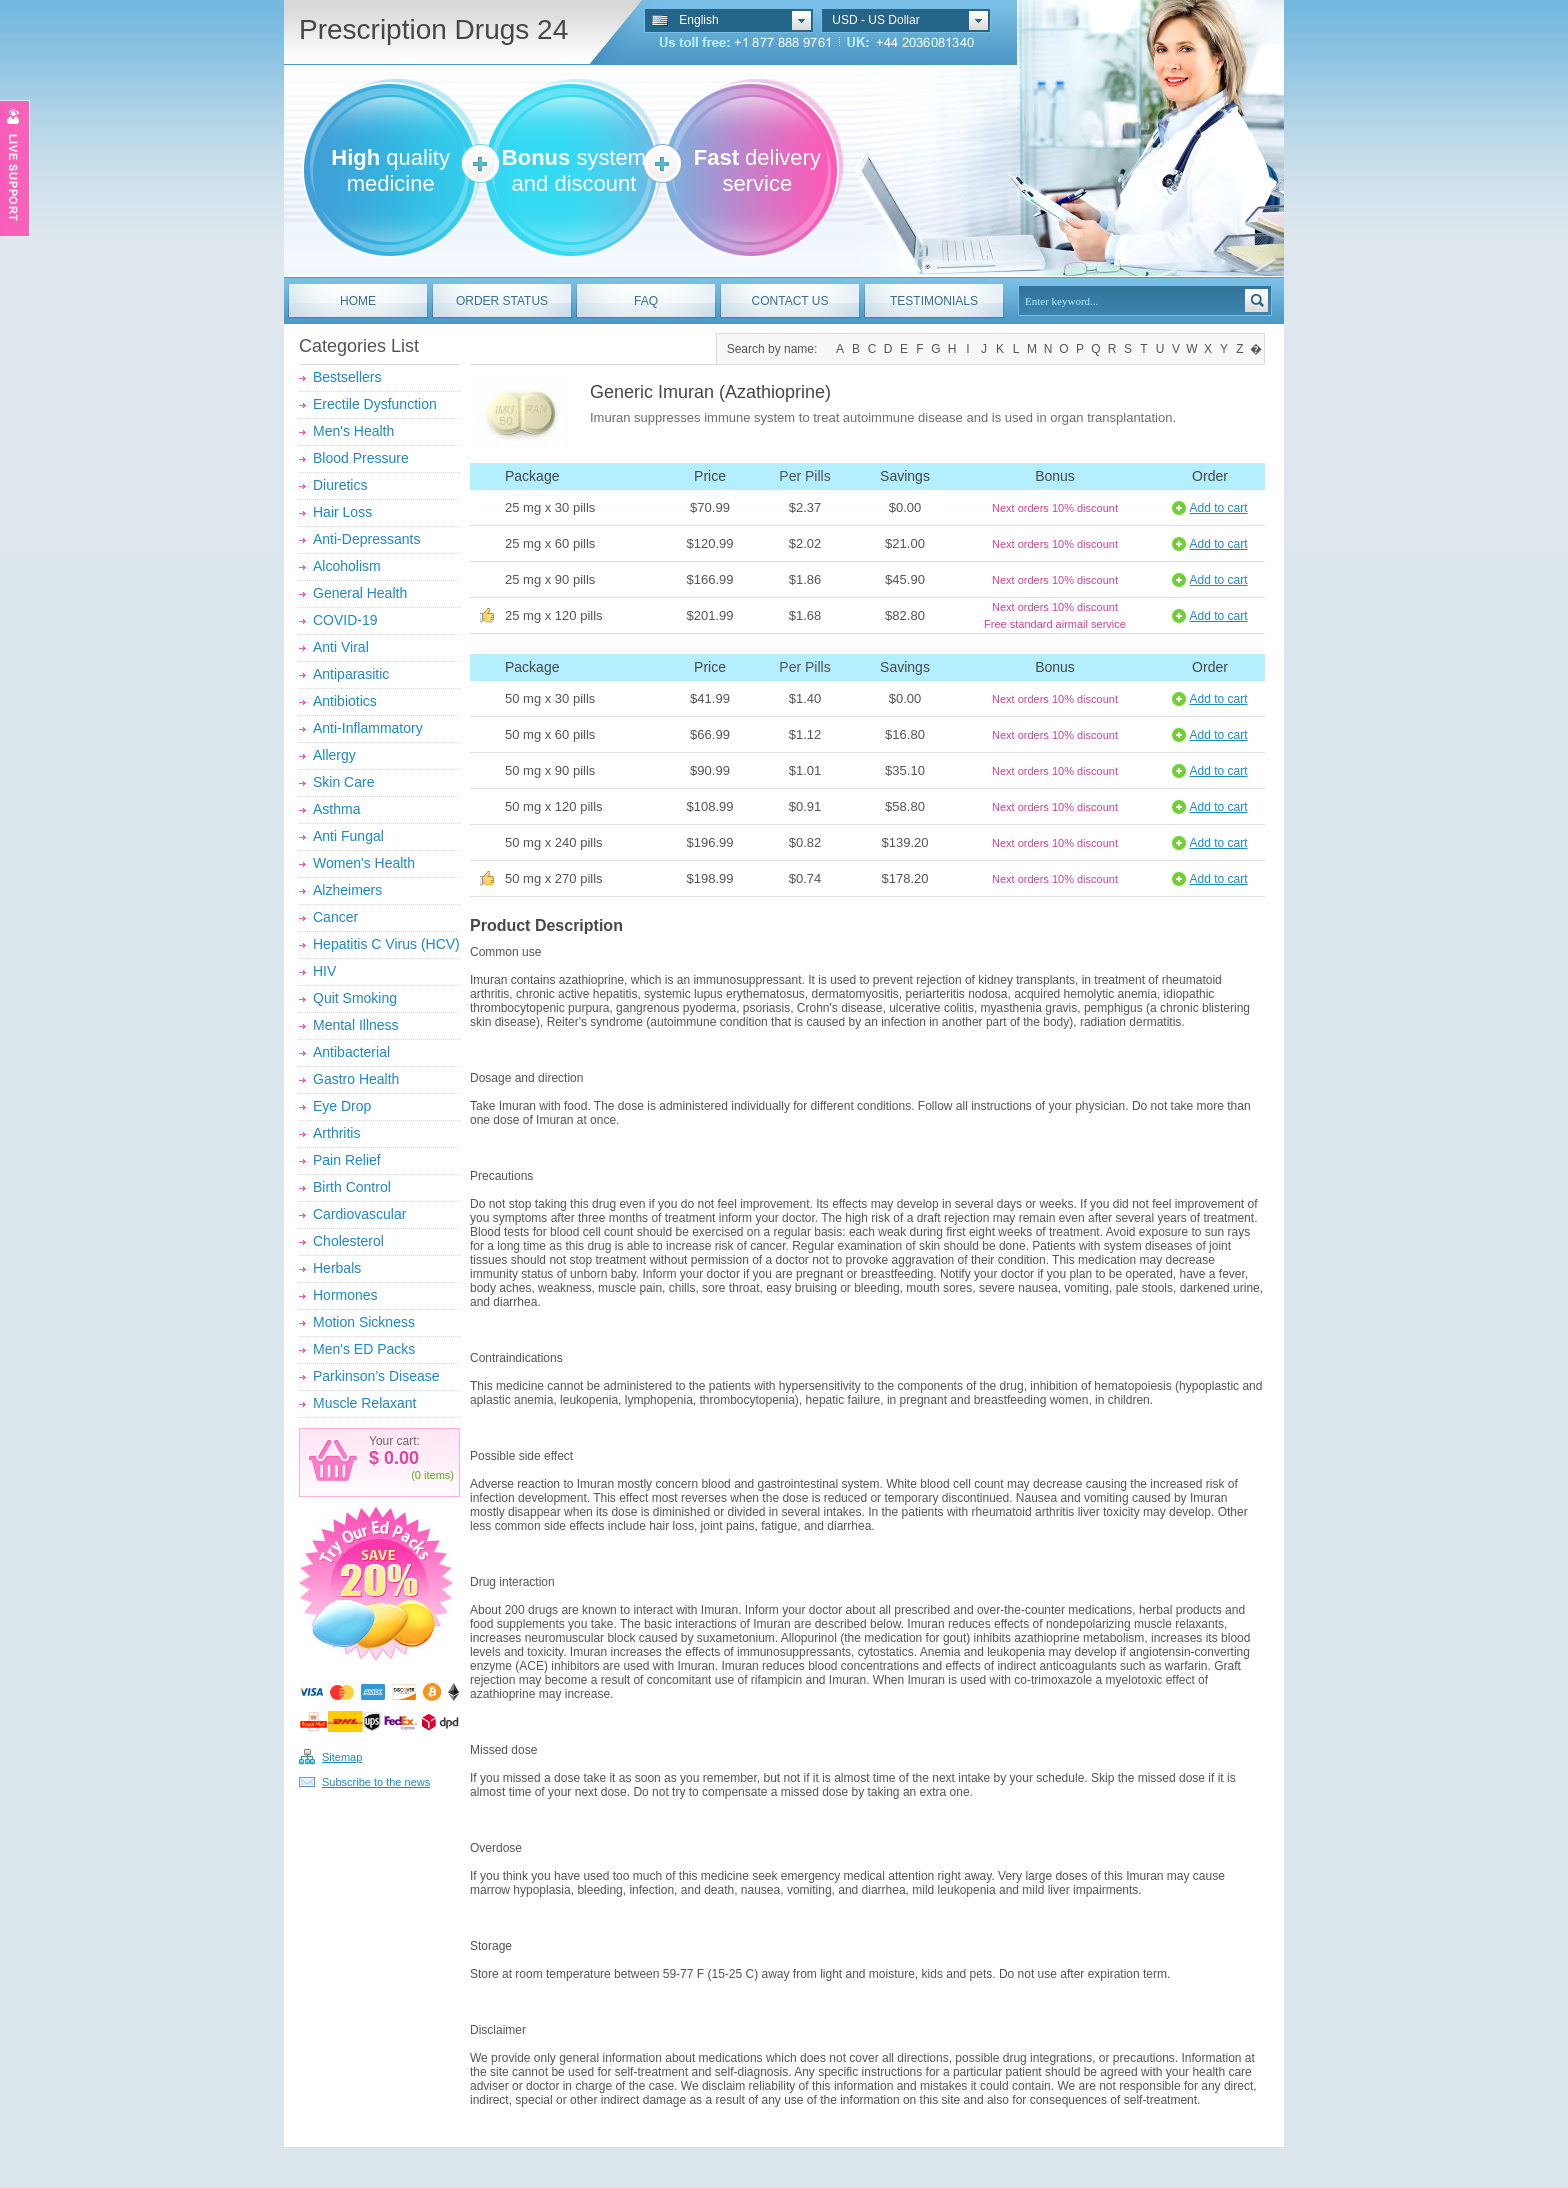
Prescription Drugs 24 (433, 29)
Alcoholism (347, 566)
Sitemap (342, 1757)
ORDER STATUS (502, 301)
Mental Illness (356, 1025)
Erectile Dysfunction (375, 404)
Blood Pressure (361, 458)
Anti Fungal (348, 836)
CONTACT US (790, 301)
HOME (358, 301)
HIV (324, 971)
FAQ (646, 301)
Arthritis (336, 1133)
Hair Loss (342, 512)
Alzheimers (347, 890)
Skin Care (343, 782)
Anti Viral (341, 647)
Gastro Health (356, 1079)
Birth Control (352, 1187)
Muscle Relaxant (365, 1403)
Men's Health (353, 431)
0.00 (399, 1458)
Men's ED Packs (364, 1349)
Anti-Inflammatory (368, 728)
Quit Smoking (355, 998)
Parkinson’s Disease (376, 1376)
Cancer (335, 917)
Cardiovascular (359, 1214)
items (437, 1475)
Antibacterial (351, 1052)
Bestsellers (347, 377)
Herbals (337, 1268)
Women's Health (364, 863)
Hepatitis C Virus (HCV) (386, 944)
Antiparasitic (351, 674)
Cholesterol (348, 1241)
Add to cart (1218, 508)
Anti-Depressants (366, 539)
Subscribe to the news (376, 1782)
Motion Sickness (364, 1322)
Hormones (345, 1295)
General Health (360, 593)
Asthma (336, 809)
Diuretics (340, 485)
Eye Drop (342, 1106)
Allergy (334, 755)
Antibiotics (345, 701)
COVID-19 (345, 620)
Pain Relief (347, 1160)
